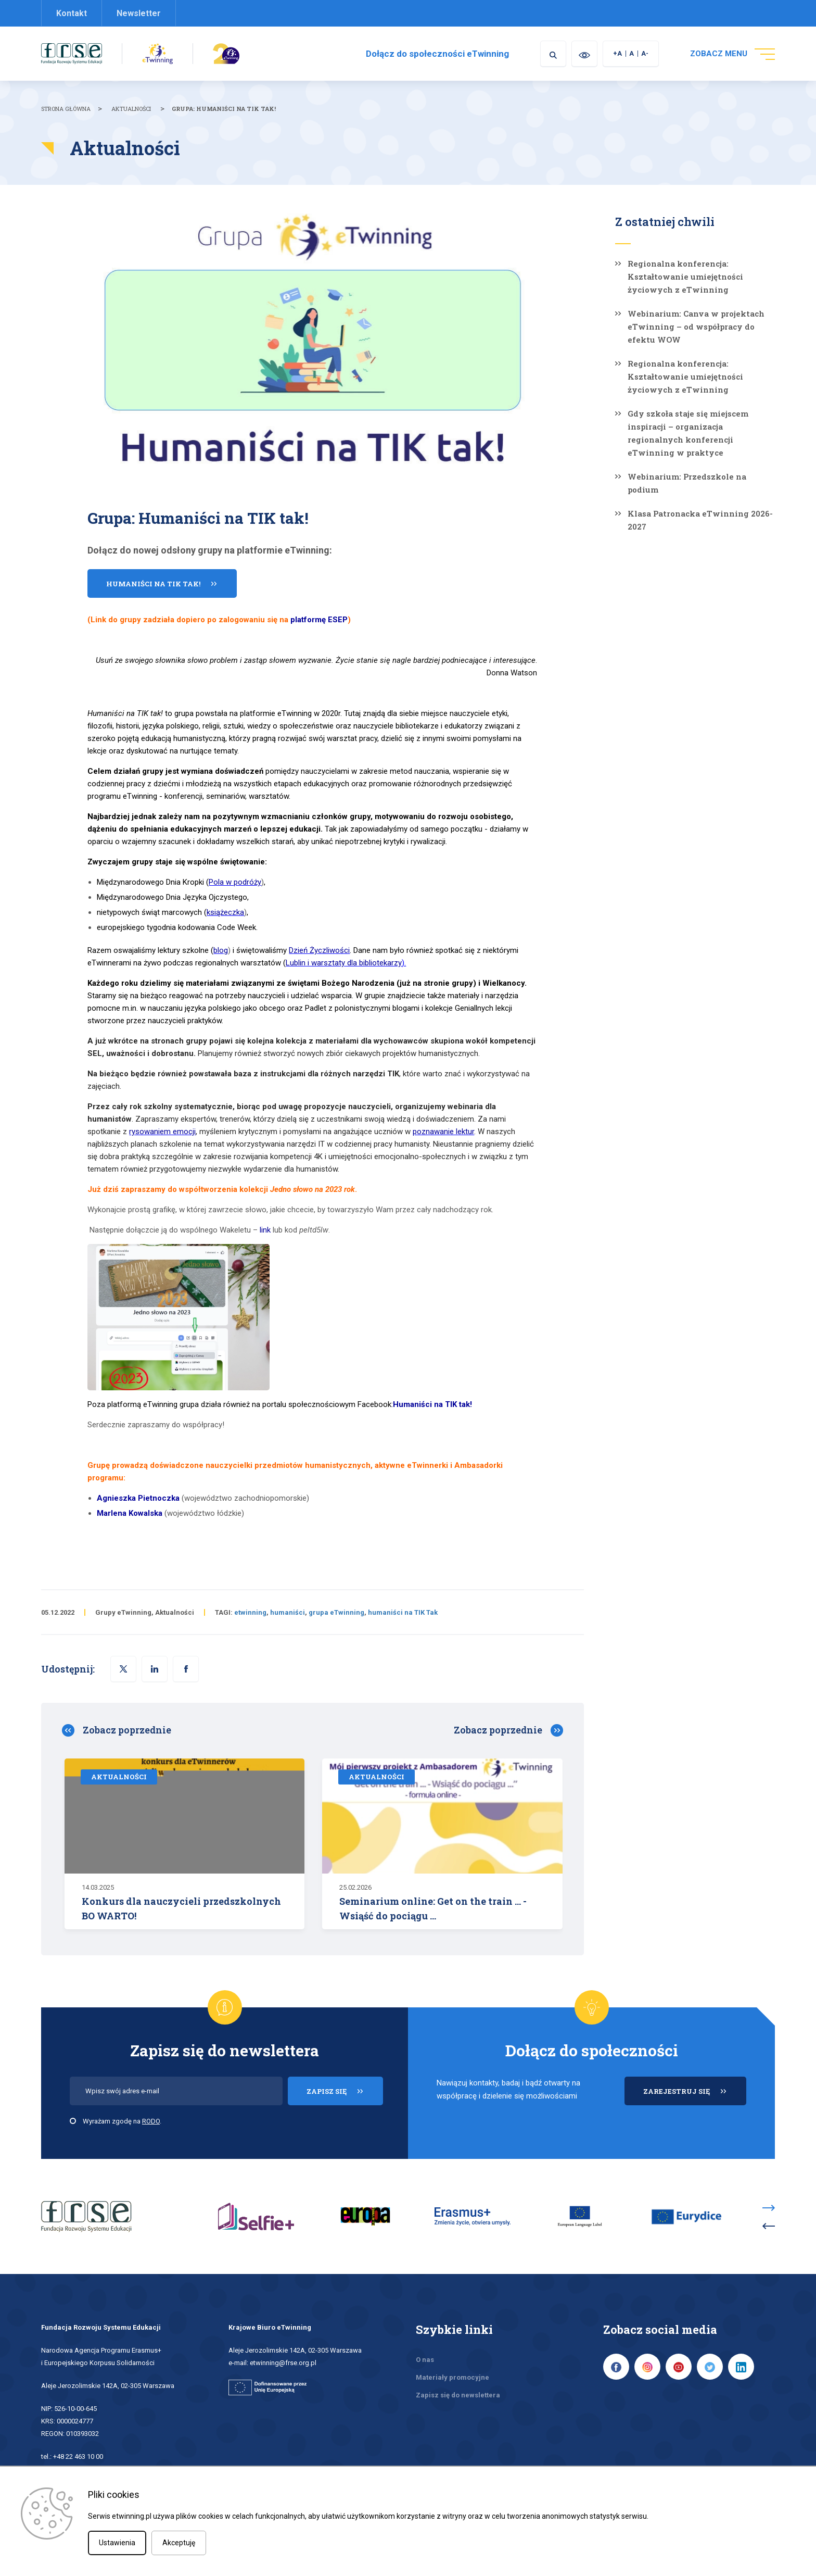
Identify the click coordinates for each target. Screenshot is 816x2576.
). (346, 962)
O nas (425, 2360)
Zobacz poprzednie (127, 1730)
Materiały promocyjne (452, 2377)
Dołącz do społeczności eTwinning (437, 53)
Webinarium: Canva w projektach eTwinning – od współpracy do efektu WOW (696, 326)
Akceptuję (178, 2543)
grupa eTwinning (336, 1612)
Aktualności (131, 108)
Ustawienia (117, 2543)
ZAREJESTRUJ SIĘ (694, 2095)
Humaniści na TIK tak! (153, 583)
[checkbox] (73, 2121)
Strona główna (66, 108)
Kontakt (71, 13)
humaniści (287, 1612)
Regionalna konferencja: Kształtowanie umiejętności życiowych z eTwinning (685, 276)
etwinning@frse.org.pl (283, 2363)
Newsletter (139, 13)
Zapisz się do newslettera (458, 2395)
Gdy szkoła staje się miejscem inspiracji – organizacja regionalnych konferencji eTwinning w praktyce (688, 433)
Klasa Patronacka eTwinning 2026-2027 (700, 520)
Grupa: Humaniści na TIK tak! (224, 108)
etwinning (250, 1612)
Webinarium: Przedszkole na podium (687, 483)
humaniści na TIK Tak (403, 1612)
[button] (186, 1669)
